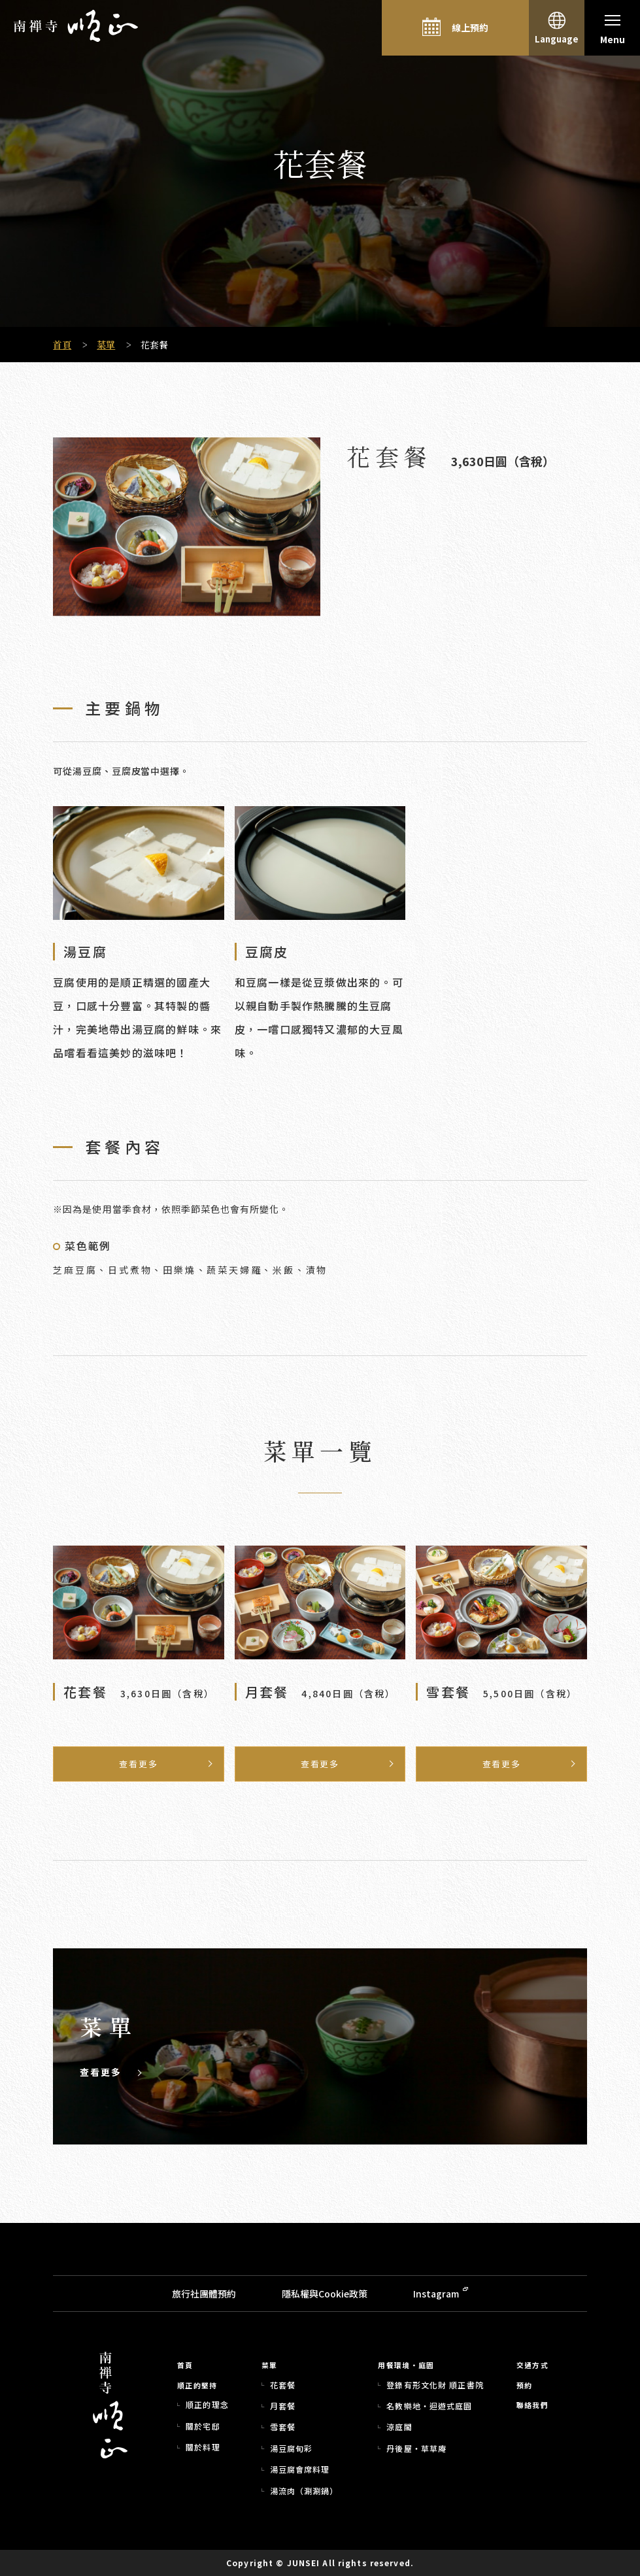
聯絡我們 (532, 2405)
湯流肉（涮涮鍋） (304, 2491)
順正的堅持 (197, 2385)
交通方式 (532, 2365)
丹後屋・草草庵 (416, 2448)
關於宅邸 (203, 2426)
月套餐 (282, 2406)
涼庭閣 (399, 2427)
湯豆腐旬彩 (291, 2448)
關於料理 (203, 2447)
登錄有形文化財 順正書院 (435, 2385)
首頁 (62, 344)
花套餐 (282, 2385)
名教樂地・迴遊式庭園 (429, 2406)
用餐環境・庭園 (406, 2365)
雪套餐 (282, 2427)
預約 (524, 2385)
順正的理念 (207, 2404)
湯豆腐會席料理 (300, 2469)
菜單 (106, 344)
